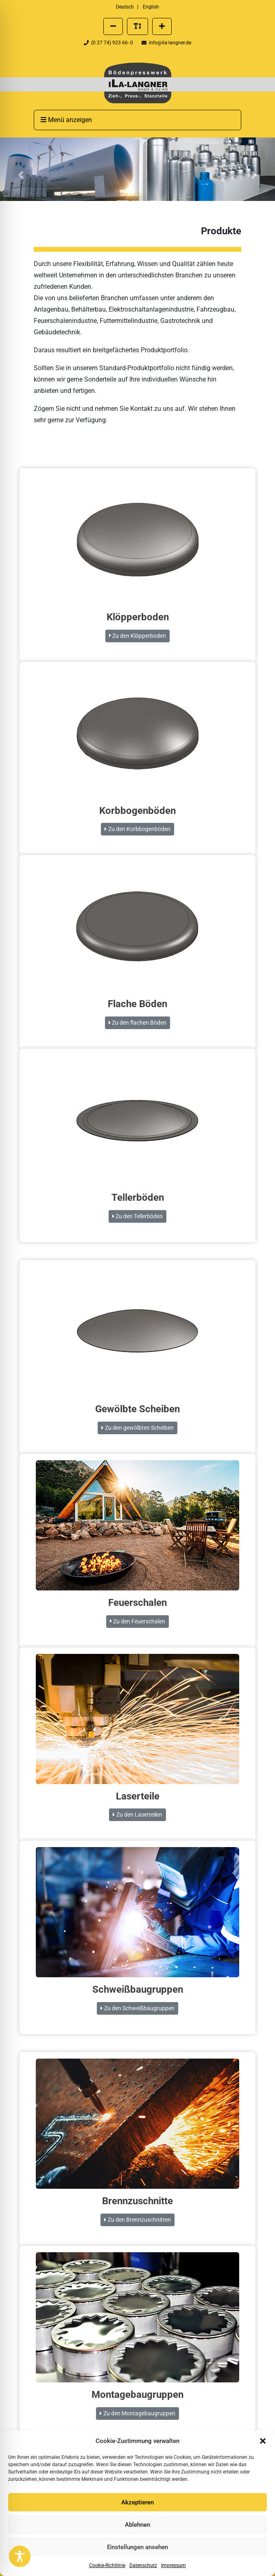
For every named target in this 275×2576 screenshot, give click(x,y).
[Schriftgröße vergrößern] (162, 26)
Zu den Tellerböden (137, 1216)
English (151, 7)
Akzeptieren (137, 2502)
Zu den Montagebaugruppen (137, 2413)
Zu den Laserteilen (137, 1814)
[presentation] (137, 83)
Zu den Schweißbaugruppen (137, 2008)
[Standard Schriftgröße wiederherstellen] (137, 26)
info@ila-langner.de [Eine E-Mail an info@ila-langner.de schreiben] (166, 43)
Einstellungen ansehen (137, 2547)
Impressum (173, 2565)
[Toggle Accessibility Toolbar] (19, 2556)
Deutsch (125, 7)
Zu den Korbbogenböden (137, 829)
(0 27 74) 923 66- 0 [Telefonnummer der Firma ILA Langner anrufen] (109, 43)
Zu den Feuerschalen (137, 1621)
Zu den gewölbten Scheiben (137, 1427)
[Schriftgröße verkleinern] (113, 26)
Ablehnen (137, 2524)
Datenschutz (143, 2565)
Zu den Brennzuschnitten (137, 2219)
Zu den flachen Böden (137, 1022)
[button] (263, 2441)
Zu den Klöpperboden (137, 636)
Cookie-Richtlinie (107, 2565)
